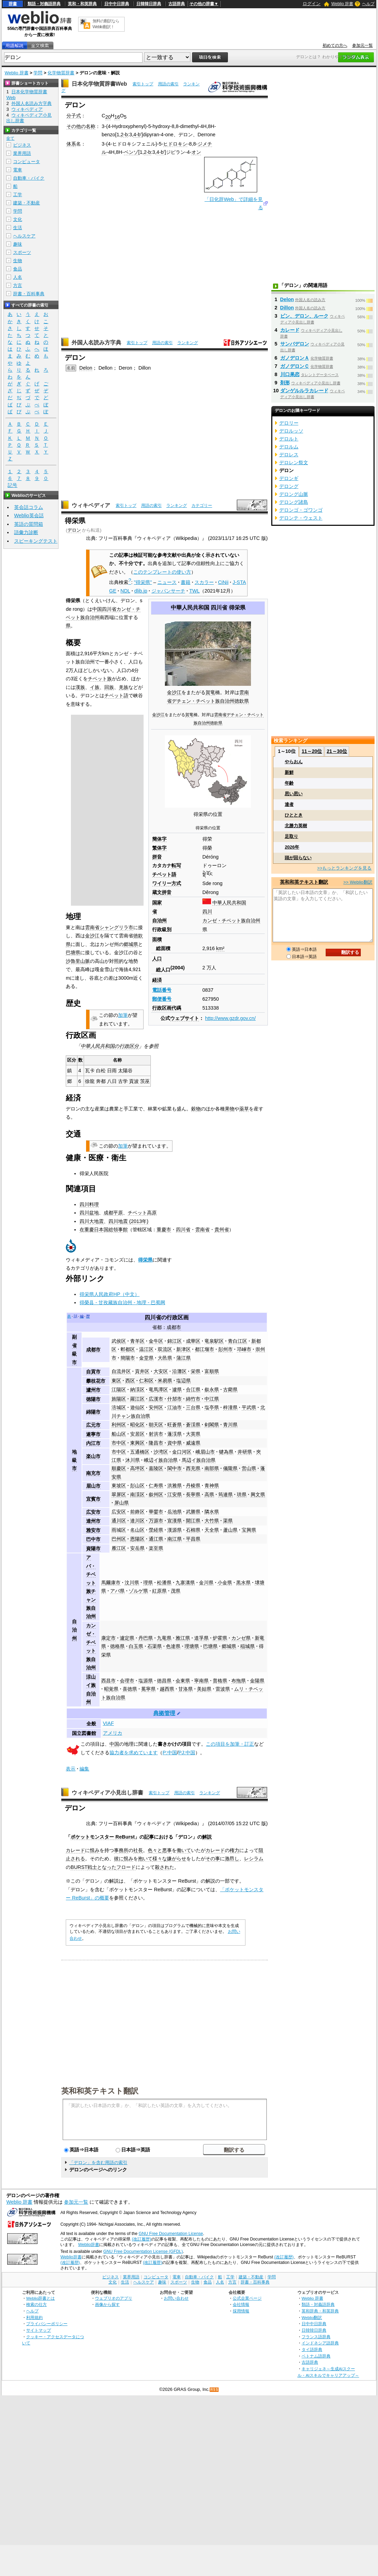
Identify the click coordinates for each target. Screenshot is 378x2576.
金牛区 (156, 1341)
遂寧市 (93, 1434)
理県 (148, 1582)
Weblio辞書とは (40, 2298)
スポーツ (22, 252)
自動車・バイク (28, 178)
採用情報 (241, 2311)
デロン (74, 530)
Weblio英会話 (29, 515)
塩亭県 (211, 1407)
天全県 (211, 1530)
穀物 (196, 1108)
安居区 (137, 1434)
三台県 (193, 1407)
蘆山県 (230, 1530)
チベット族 (100, 678)
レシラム (253, 1858)
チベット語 (116, 695)
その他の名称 (80, 126)
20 (108, 117)
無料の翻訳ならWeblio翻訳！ (106, 24)
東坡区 (119, 1485)
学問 (37, 72)
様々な (160, 1858)
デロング (288, 486)
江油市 (174, 1407)
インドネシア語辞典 (320, 2343)
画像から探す (107, 2304)
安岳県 (137, 1548)
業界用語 (22, 153)
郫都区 (127, 1349)
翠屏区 (119, 1494)
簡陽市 (127, 1358)
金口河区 (181, 1452)
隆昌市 (156, 1443)
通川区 (119, 1520)
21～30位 (337, 751)
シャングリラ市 (116, 927)
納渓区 (137, 1389)
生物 (17, 260)
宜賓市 (93, 1499)
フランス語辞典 (316, 2336)
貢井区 (142, 1371)
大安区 (161, 1371)
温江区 (146, 1349)
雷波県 (223, 1689)
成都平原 (113, 1212)
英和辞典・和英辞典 (320, 2311)
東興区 (137, 1443)
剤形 (285, 382)
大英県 (193, 1434)
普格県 (220, 1680)
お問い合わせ (176, 2298)
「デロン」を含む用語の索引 (98, 2162)
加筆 (123, 1015)
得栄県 (145, 1260)
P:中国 (169, 1752)
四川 (207, 911)
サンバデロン (294, 344)
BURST (79, 1867)
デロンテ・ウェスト (301, 518)
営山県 (249, 1468)
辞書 (13, 3)
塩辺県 (183, 1380)
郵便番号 (161, 999)
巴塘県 (73, 952)
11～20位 (312, 751)
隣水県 (211, 1511)
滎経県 (156, 1530)
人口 (157, 958)
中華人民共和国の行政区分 (110, 1046)
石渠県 (154, 1646)
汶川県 (132, 1582)
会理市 (127, 1680)
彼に (119, 1858)
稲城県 (247, 1646)
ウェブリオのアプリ (113, 2298)
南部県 (211, 1468)
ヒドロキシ (175, 144)
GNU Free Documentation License (171, 2233)
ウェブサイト (184, 1018)
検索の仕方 (36, 2304)
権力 (234, 1850)
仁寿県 (156, 1485)
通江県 (156, 1539)
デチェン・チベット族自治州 (203, 701)
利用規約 (34, 2317)
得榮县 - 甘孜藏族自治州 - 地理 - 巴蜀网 (122, 1302)
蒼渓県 (193, 1424)
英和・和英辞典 (82, 3)
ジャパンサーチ (168, 591)
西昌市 (108, 1680)
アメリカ (112, 1733)
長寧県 (193, 1494)
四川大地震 (92, 1221)
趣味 (17, 244)
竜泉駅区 (214, 1341)
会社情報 (241, 2304)
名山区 (137, 1530)
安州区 (156, 1407)
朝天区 (156, 1424)
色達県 (173, 1646)
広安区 (119, 1511)
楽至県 (156, 1548)
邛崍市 (244, 1349)
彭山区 (137, 1485)
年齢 (289, 783)
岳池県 (174, 1511)
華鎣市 (156, 1511)
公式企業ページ (247, 2298)
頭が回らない (298, 857)
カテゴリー (201, 505)
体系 (71, 144)
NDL (125, 591)
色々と (155, 1850)
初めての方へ (335, 45)
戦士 (92, 1867)
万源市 (156, 1520)
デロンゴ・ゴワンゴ (301, 510)
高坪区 (137, 1468)
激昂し (232, 1858)
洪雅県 (174, 1485)
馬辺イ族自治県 (199, 1460)
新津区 (183, 1349)
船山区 (119, 1434)
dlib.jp (140, 591)
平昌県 (193, 1539)
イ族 (94, 687)
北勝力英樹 (296, 825)
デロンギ (288, 478)
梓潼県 (230, 1407)
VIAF (108, 1723)
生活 (17, 227)
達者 (289, 804)
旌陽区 (119, 1399)
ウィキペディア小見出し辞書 (107, 1793)
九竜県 (164, 1638)
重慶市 (164, 1229)
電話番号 (161, 990)
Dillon (287, 307)
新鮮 (289, 772)
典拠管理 (164, 1713)
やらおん (294, 761)
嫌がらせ (176, 1858)
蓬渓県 (174, 1434)
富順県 (211, 1371)
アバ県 (117, 1591)
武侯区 (119, 1341)
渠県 (228, 1520)
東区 (116, 1380)
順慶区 (119, 1468)
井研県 (245, 1452)
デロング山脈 (293, 494)
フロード (126, 1867)
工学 (17, 194)
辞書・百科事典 (28, 293)
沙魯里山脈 (78, 961)
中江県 (211, 1399)
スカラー (204, 582)
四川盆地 (89, 1212)
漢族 (80, 687)
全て (10, 138)
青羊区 (137, 1341)
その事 (213, 1858)
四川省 (219, 607)
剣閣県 (211, 1424)
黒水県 (243, 1582)
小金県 (225, 1582)
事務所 (121, 1850)
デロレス (288, 454)
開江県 (193, 1520)
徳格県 (117, 1646)
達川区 (137, 1520)
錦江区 (174, 1341)
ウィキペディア (91, 505)
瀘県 (177, 1389)
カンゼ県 (241, 1638)
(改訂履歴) (141, 2239)
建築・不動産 (26, 202)
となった (106, 1867)
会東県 (183, 1680)
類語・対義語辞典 (44, 3)
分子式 (73, 115)
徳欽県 (241, 701)
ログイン (312, 3)
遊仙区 (137, 1407)
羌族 (123, 687)
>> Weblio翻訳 (357, 882)
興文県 (258, 1494)
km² (220, 948)
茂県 (175, 1591)
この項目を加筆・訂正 (230, 1744)
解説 (207, 1837)
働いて (184, 1850)
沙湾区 (161, 1452)
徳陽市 (93, 1399)
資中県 (174, 1443)
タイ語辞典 (312, 2349)
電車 (17, 169)
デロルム (288, 446)
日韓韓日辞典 (148, 3)
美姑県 (204, 1689)
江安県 (174, 1494)
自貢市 (93, 1371)
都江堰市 (204, 1349)
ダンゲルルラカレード (304, 390)
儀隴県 (230, 1468)
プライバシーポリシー (46, 2323)
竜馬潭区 (158, 1389)
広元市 (93, 1425)
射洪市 (156, 1434)
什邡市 (174, 1399)
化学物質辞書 (61, 72)
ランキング (187, 342)
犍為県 (226, 1452)
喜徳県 (130, 1689)
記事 (149, 1837)
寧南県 (201, 1680)
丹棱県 (193, 1485)
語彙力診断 (26, 532)
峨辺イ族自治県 (161, 1460)
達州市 (93, 1521)
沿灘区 (179, 1371)
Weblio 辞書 (342, 3)
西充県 (193, 1468)
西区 (130, 1380)
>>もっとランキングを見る (344, 868)
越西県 (167, 1689)
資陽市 (93, 1548)
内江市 (93, 1443)
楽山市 (93, 1456)
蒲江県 (183, 1358)
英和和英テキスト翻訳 (99, 2090)
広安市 (93, 1512)
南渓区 (137, 1494)
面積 (157, 939)
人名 (17, 277)
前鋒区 (137, 1511)
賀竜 (210, 692)
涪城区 (119, 1407)
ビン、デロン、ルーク (304, 316)
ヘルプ (368, 3)
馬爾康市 (110, 1582)
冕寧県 (148, 1689)
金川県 (206, 1582)
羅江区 (137, 1399)
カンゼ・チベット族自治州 (231, 920)
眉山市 (93, 1486)
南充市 (93, 1473)
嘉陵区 (156, 1468)
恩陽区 (137, 1539)
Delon (85, 368)
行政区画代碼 (166, 1008)
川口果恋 (290, 374)
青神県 (211, 1485)
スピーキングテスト (35, 541)
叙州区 (156, 1494)
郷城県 (131, 944)
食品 (17, 269)
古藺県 (230, 1389)
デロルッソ (291, 431)
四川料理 (89, 1204)
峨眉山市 (205, 1452)
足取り (291, 836)
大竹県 (211, 1520)
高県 (209, 1494)
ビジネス (22, 145)
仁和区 (146, 1380)
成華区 (193, 1341)
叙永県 (211, 1389)
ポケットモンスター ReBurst (103, 1837)
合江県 (193, 1389)
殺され (162, 1867)
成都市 (174, 1327)
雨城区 (119, 1530)
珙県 (241, 1494)
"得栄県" (143, 582)
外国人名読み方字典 (96, 342)
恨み (94, 1850)
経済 (157, 980)
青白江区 (237, 1341)
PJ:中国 (186, 1752)
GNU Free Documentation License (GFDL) (143, 2251)
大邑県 (165, 1358)
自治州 (159, 920)
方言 (17, 285)
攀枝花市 (95, 1381)
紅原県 (159, 1591)
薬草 (244, 1108)
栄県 (195, 1371)
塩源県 (145, 1680)
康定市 (108, 1638)
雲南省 (220, 714)
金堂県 (146, 1358)
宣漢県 (174, 1520)
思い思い (294, 793)
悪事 (167, 1850)
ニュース (167, 582)
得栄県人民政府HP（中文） (109, 1294)
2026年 (292, 847)
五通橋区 (139, 1452)
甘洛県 (185, 1689)
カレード (75, 1850)
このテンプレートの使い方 (162, 572)
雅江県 (183, 1638)
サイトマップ (38, 2330)
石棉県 (193, 1530)
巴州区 (119, 1539)
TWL (194, 591)
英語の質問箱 (28, 524)
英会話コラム (28, 507)
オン (196, 152)
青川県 (230, 1424)
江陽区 (119, 1389)
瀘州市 (93, 1390)
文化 (17, 219)
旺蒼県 (174, 1424)
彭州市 (225, 1349)
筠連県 (225, 1494)
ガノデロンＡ (294, 358)
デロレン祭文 (293, 462)
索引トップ (143, 84)
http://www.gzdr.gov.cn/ (230, 1018)
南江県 (174, 1539)
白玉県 (136, 1646)
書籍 (185, 582)
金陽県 (257, 1680)
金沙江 (174, 692)
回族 (109, 687)
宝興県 (249, 1530)
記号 (12, 485)
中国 (97, 609)
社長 (138, 1850)
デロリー (288, 423)
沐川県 (132, 1460)
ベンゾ (131, 152)
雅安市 (93, 1530)
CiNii (223, 582)
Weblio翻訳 (312, 2317)
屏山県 (121, 1502)
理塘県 (192, 1646)
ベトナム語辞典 (316, 2356)
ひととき (294, 815)
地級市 (74, 1460)
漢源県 (174, 1530)
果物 (229, 1108)
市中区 (119, 1443)
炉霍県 (220, 1638)
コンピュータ (26, 161)
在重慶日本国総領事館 (104, 1229)
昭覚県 (111, 1689)
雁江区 (119, 1548)
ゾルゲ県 (138, 1591)
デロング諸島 (293, 502)
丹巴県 (145, 1638)
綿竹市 (193, 1399)
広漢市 (156, 1399)
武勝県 (193, 1511)
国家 (157, 902)
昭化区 (137, 1424)
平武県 (249, 1407)
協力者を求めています (133, 1752)
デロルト (288, 438)
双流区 (165, 1349)
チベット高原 (142, 1212)
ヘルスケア (24, 235)
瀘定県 (127, 1638)
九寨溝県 (185, 1582)
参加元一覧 (362, 45)
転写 (176, 865)
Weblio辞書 (88, 2244)
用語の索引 (168, 84)
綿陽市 (93, 1412)
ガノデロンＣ (294, 366)
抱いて (145, 1858)
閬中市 (174, 1468)
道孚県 (201, 1638)
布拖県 (238, 1680)
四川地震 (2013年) (128, 1221)
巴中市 (93, 1539)
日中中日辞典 (116, 3)
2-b (124, 134)
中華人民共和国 (190, 607)
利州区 (119, 1424)
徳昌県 (164, 1680)
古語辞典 (176, 3)
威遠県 (193, 1443)
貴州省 (221, 1229)
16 (117, 117)
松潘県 (164, 1582)
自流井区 (121, 1371)
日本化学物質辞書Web (99, 84)
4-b (136, 134)
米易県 (165, 1380)
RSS (214, 2390)
